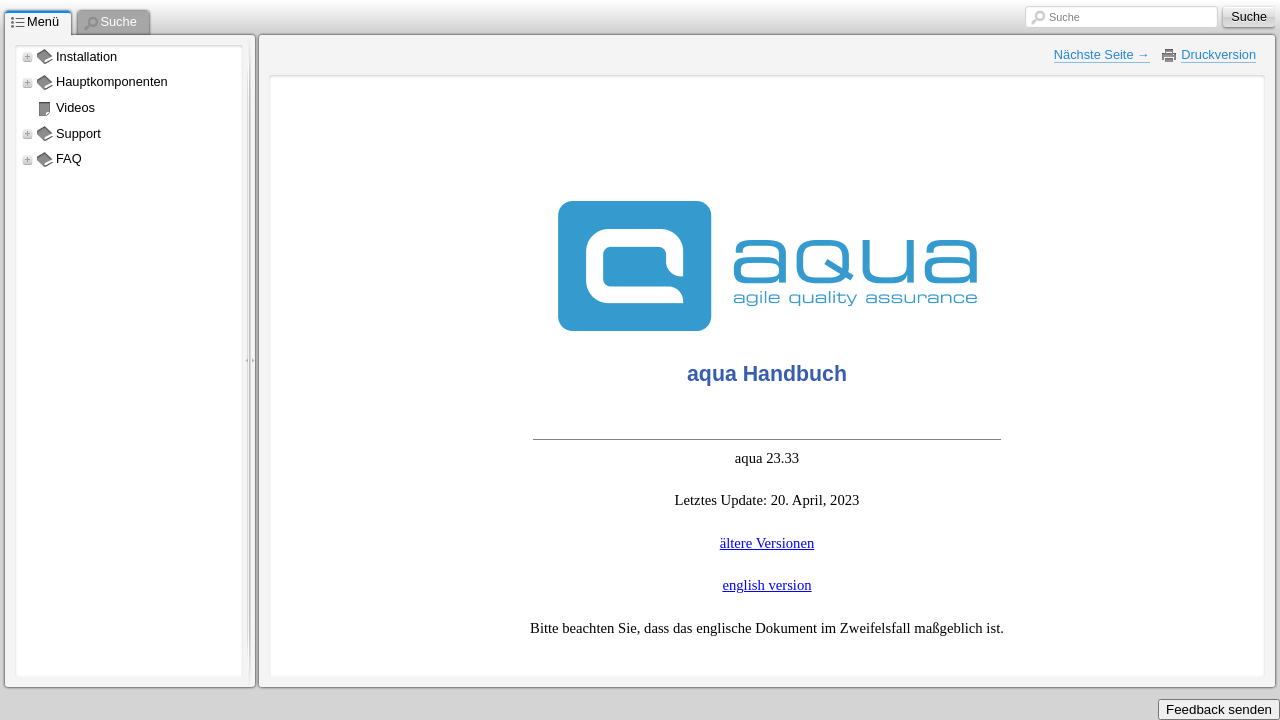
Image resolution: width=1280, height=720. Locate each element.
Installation (86, 56)
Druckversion (1218, 54)
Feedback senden (1219, 709)
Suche (1064, 17)
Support (78, 133)
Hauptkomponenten (112, 81)
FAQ (69, 158)
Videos (75, 107)
